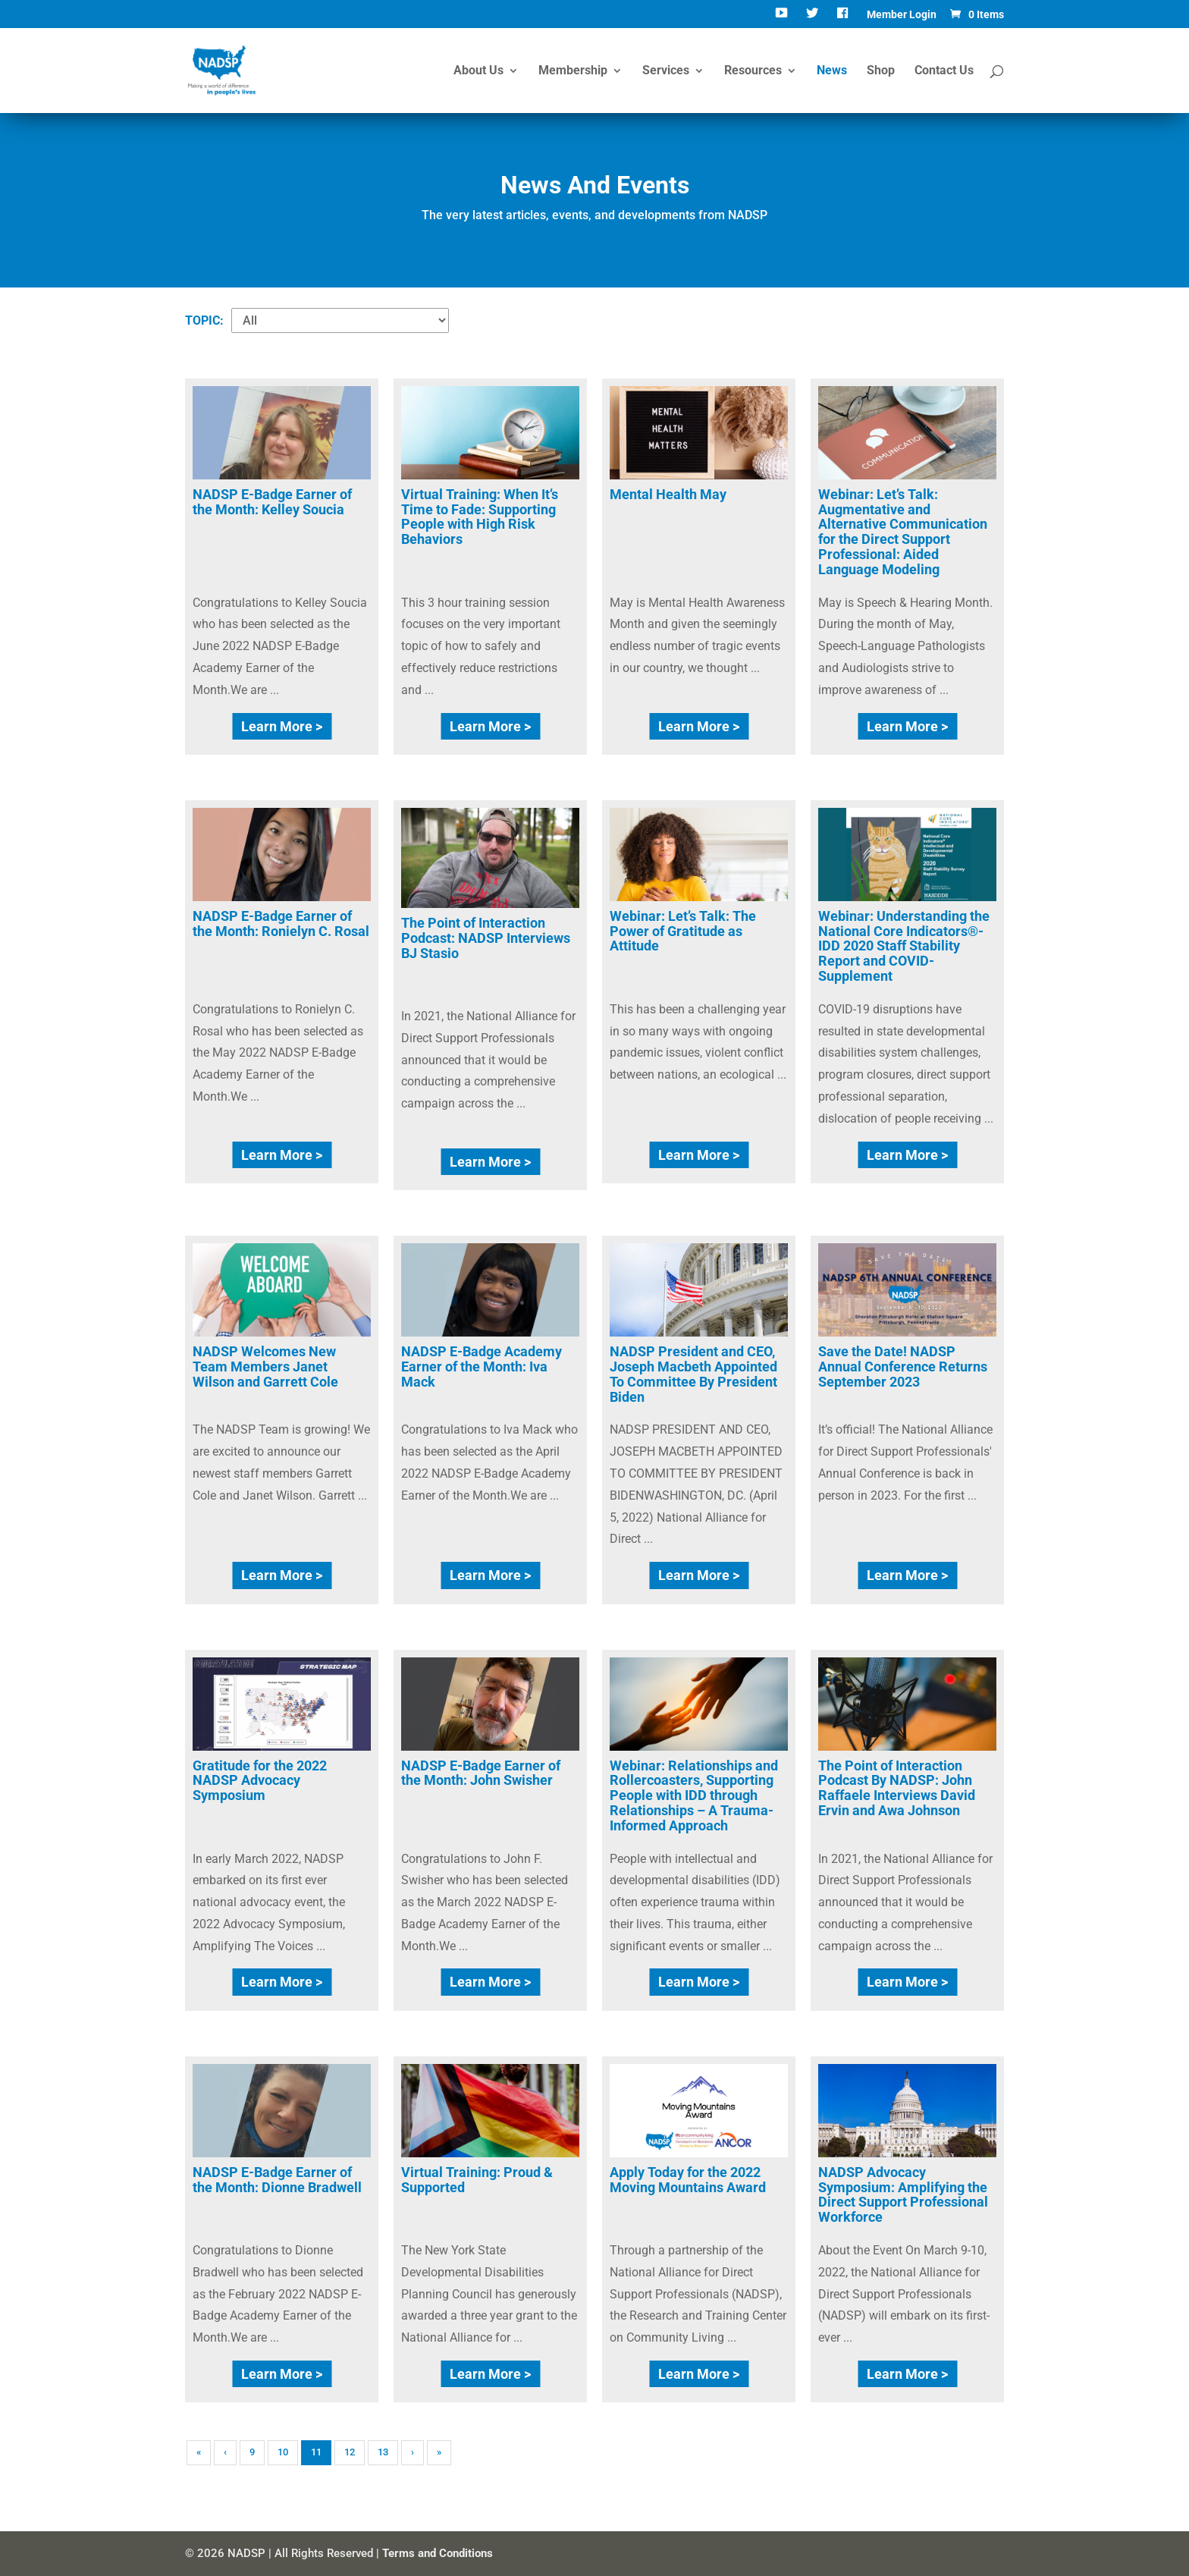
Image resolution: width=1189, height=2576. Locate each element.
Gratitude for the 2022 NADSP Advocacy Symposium (260, 1781)
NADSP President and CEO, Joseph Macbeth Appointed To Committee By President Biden (693, 1373)
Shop (881, 71)
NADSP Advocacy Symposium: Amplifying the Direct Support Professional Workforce (903, 2194)
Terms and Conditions (437, 2553)
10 (283, 2452)
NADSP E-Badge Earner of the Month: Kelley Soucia (272, 501)
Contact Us (944, 71)
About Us (478, 71)
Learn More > (281, 726)
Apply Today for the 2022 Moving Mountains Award (688, 2179)
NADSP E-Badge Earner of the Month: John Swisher (480, 1773)
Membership (572, 71)
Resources (753, 71)
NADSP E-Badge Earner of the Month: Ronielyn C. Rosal (281, 923)
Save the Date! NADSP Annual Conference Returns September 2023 (902, 1366)
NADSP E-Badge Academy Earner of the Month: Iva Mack (481, 1366)
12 (349, 2452)
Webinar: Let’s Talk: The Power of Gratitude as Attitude (683, 931)
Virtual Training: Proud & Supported (477, 2179)
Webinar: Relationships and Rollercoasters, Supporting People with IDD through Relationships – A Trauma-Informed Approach (694, 1795)
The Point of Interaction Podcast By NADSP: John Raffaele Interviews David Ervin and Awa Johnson (896, 1788)
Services (665, 71)
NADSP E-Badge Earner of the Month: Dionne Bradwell (277, 2179)
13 (383, 2452)
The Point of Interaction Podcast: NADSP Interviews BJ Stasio (485, 938)
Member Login (901, 14)
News (832, 71)
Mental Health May (668, 494)
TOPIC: (204, 320)
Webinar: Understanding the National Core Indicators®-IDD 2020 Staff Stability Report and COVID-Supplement (904, 946)
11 (316, 2452)
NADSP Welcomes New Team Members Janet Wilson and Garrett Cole (265, 1366)
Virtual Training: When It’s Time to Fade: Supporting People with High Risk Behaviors (479, 516)
